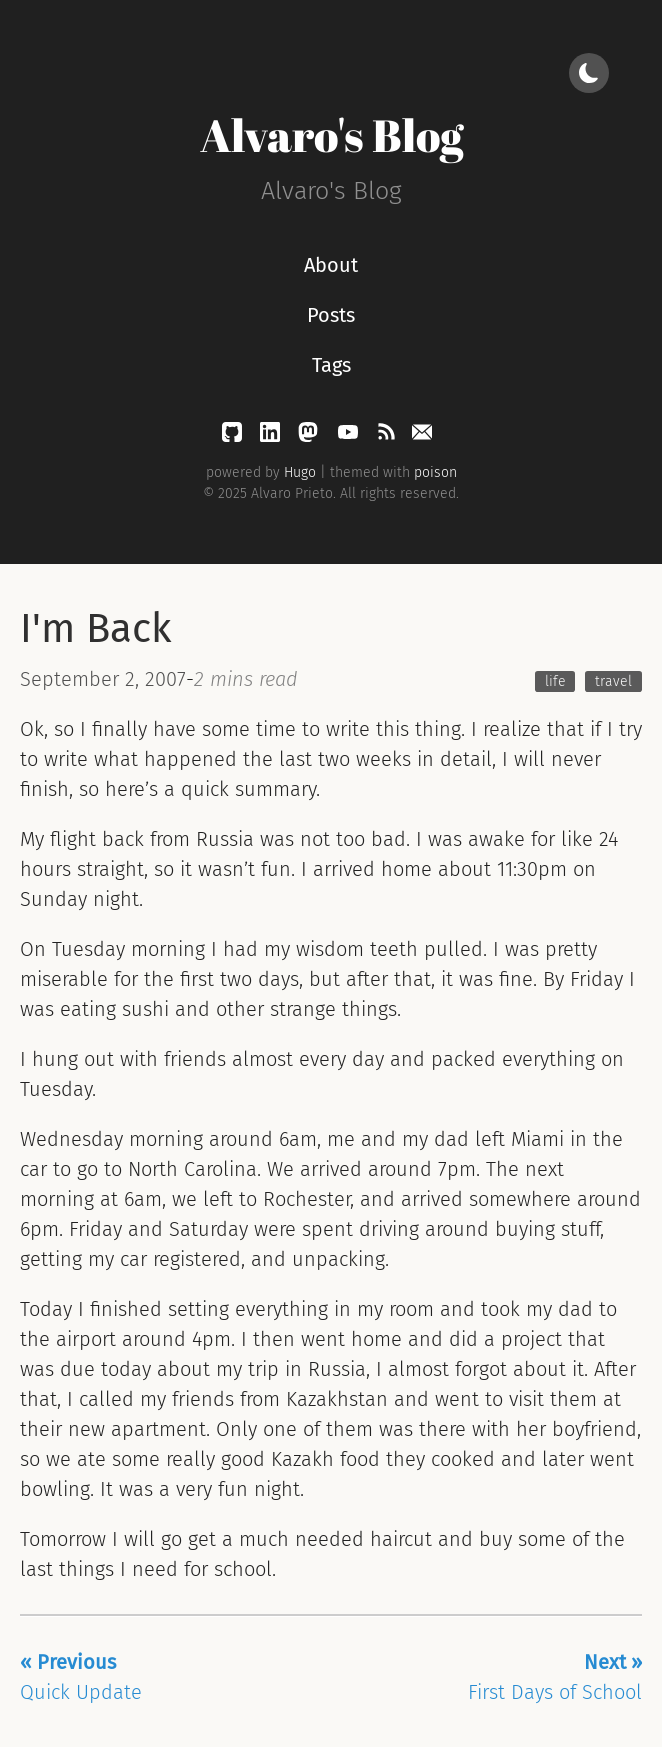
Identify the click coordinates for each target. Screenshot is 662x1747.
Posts (331, 315)
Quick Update (81, 1677)
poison (435, 472)
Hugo (300, 472)
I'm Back (95, 629)
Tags (331, 365)
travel (613, 681)
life (555, 681)
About (331, 265)
